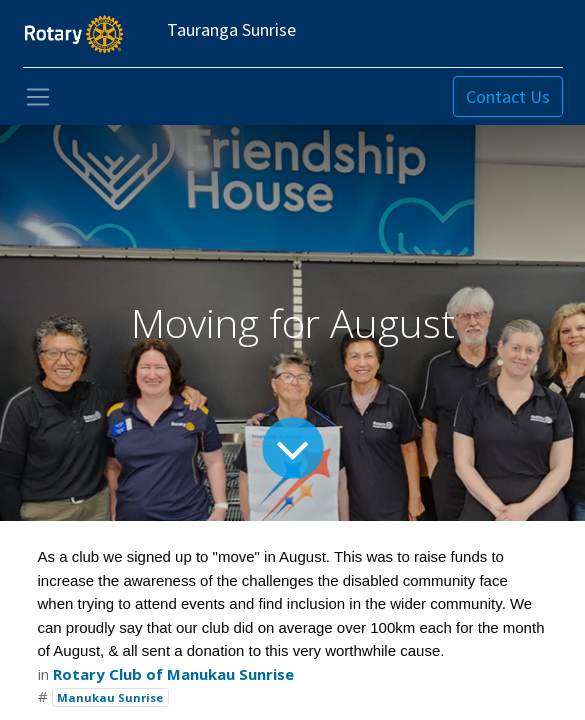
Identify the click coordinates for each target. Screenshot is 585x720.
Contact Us (508, 96)
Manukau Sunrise (110, 697)
